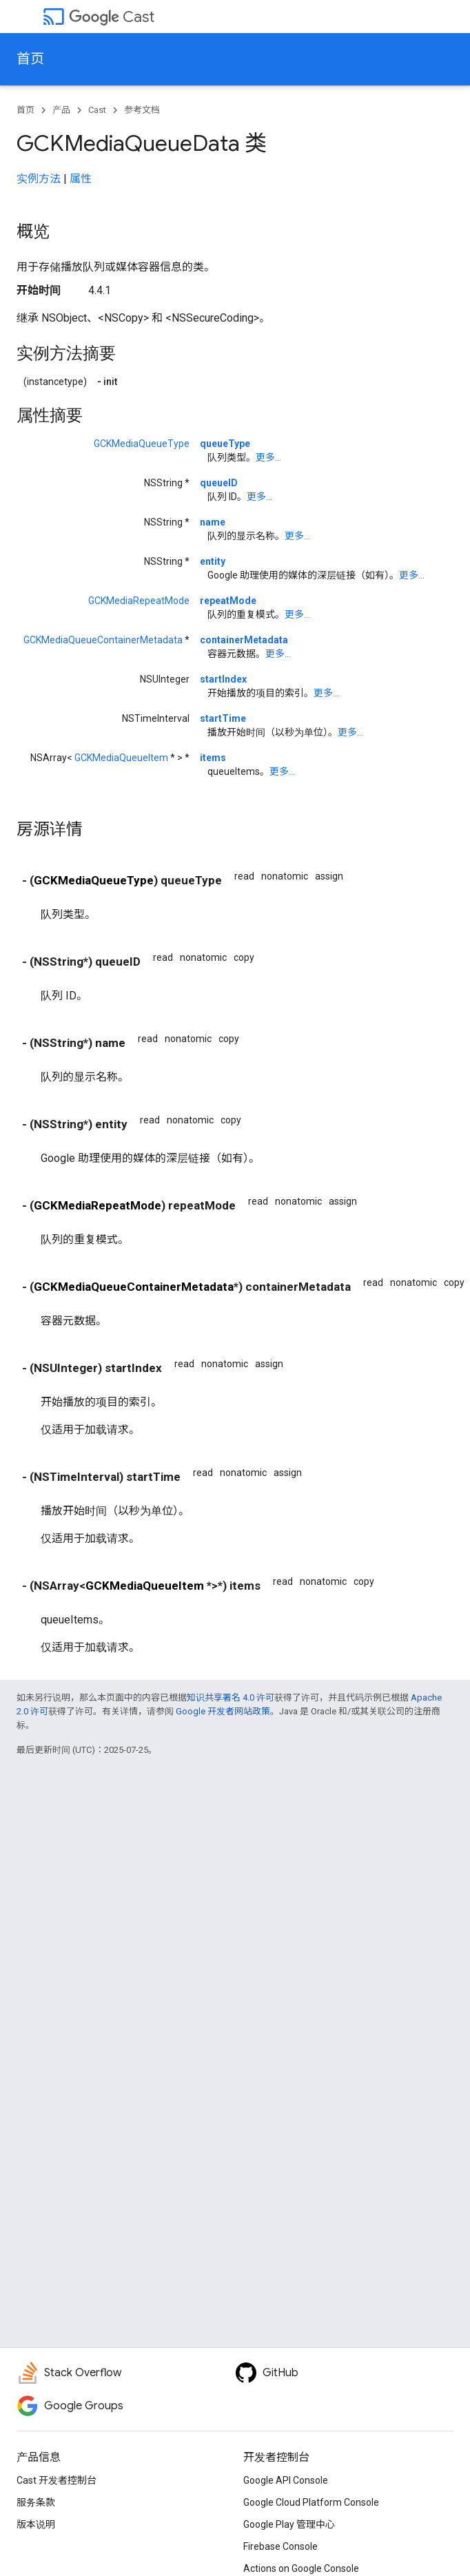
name (212, 522)
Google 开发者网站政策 (223, 1711)
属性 (81, 178)
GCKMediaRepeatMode (139, 600)
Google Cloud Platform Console (311, 2502)
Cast (111, 17)
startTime (223, 718)
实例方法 (39, 178)
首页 (30, 58)
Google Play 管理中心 (289, 2524)
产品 (61, 110)
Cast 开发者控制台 (56, 2480)
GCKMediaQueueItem (121, 757)
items (213, 757)
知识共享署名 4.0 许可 (230, 1697)
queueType (225, 443)
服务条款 (36, 2502)
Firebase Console (280, 2546)
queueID (219, 482)
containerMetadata (244, 639)
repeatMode (228, 600)
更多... (268, 457)
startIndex (223, 679)
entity (212, 561)
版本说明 (36, 2524)
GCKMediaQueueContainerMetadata (103, 639)
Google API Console (285, 2480)
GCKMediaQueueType (142, 443)
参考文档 (142, 110)
